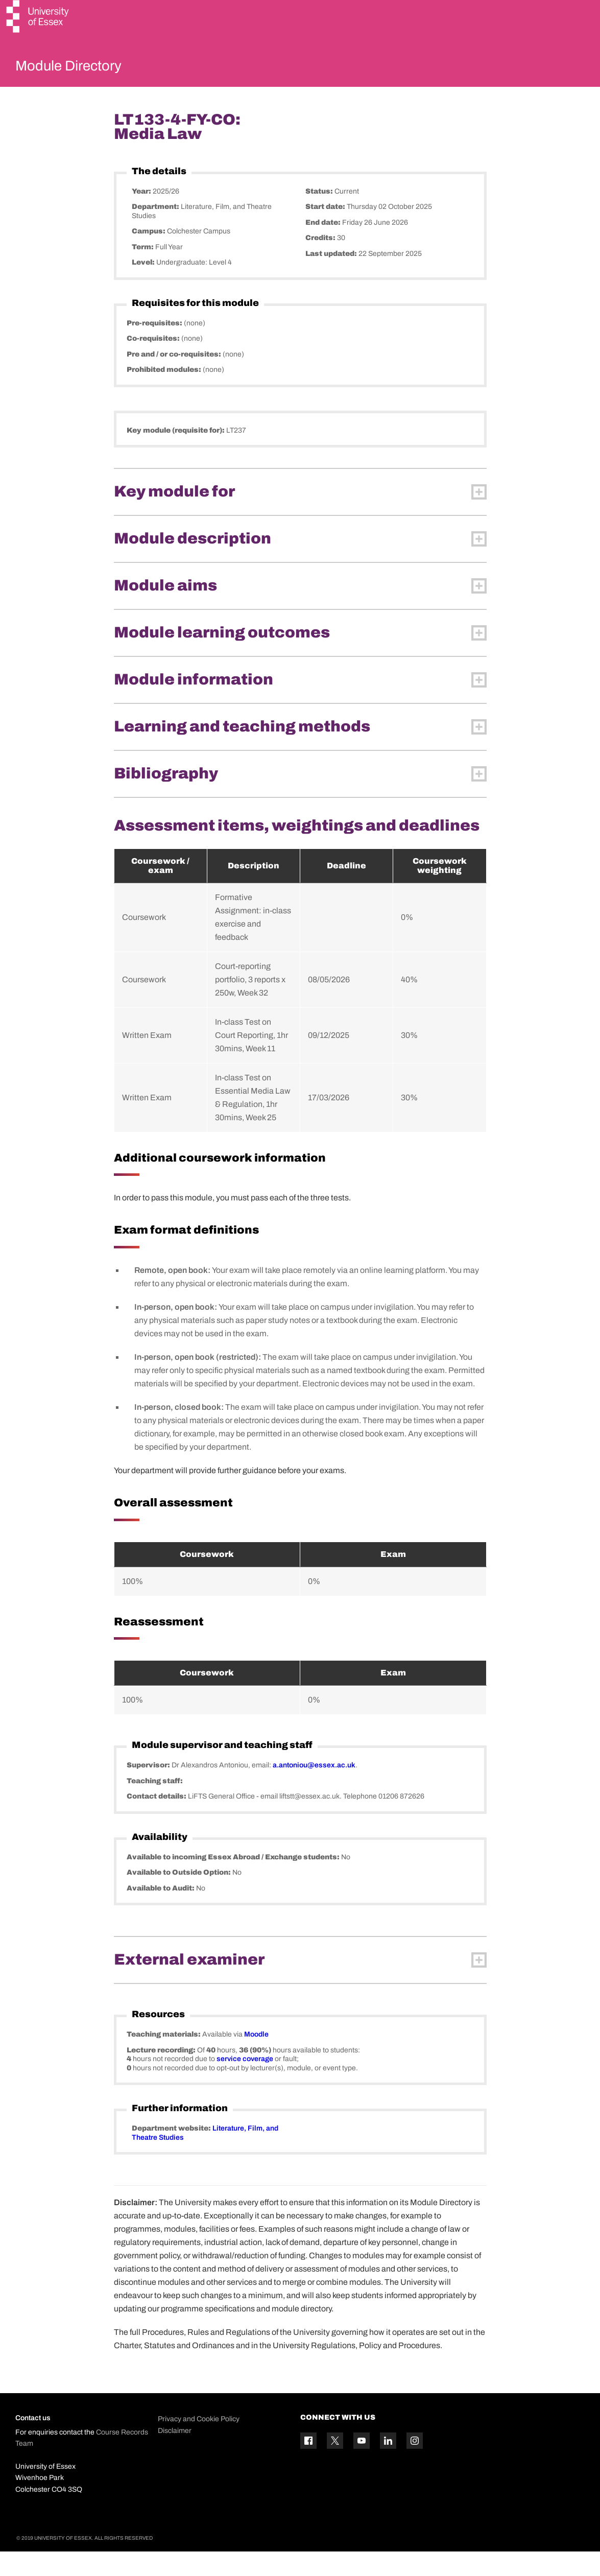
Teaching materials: (164, 2059)
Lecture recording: (162, 2074)
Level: (144, 287)
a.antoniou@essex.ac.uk (314, 1789)
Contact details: (157, 1821)
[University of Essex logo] (38, 17)
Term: (143, 271)
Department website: (172, 2153)
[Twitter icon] (335, 2465)
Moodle (256, 2059)
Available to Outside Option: (179, 1897)
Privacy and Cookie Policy (198, 2443)
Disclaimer (174, 2455)
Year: (142, 215)
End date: (323, 246)
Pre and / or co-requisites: (175, 378)
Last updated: (331, 277)
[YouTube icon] (361, 2465)
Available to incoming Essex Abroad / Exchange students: (234, 1881)
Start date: (326, 231)
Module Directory (85, 68)
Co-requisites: (154, 363)
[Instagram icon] (414, 2465)
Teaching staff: (155, 1805)
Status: (319, 215)
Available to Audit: (161, 1912)
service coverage (245, 2083)
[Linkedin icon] (388, 2465)
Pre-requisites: (155, 347)
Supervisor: (149, 1789)
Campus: (149, 255)
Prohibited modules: (165, 394)
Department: (156, 231)
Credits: (321, 262)
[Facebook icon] (308, 2465)
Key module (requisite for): (176, 454)
